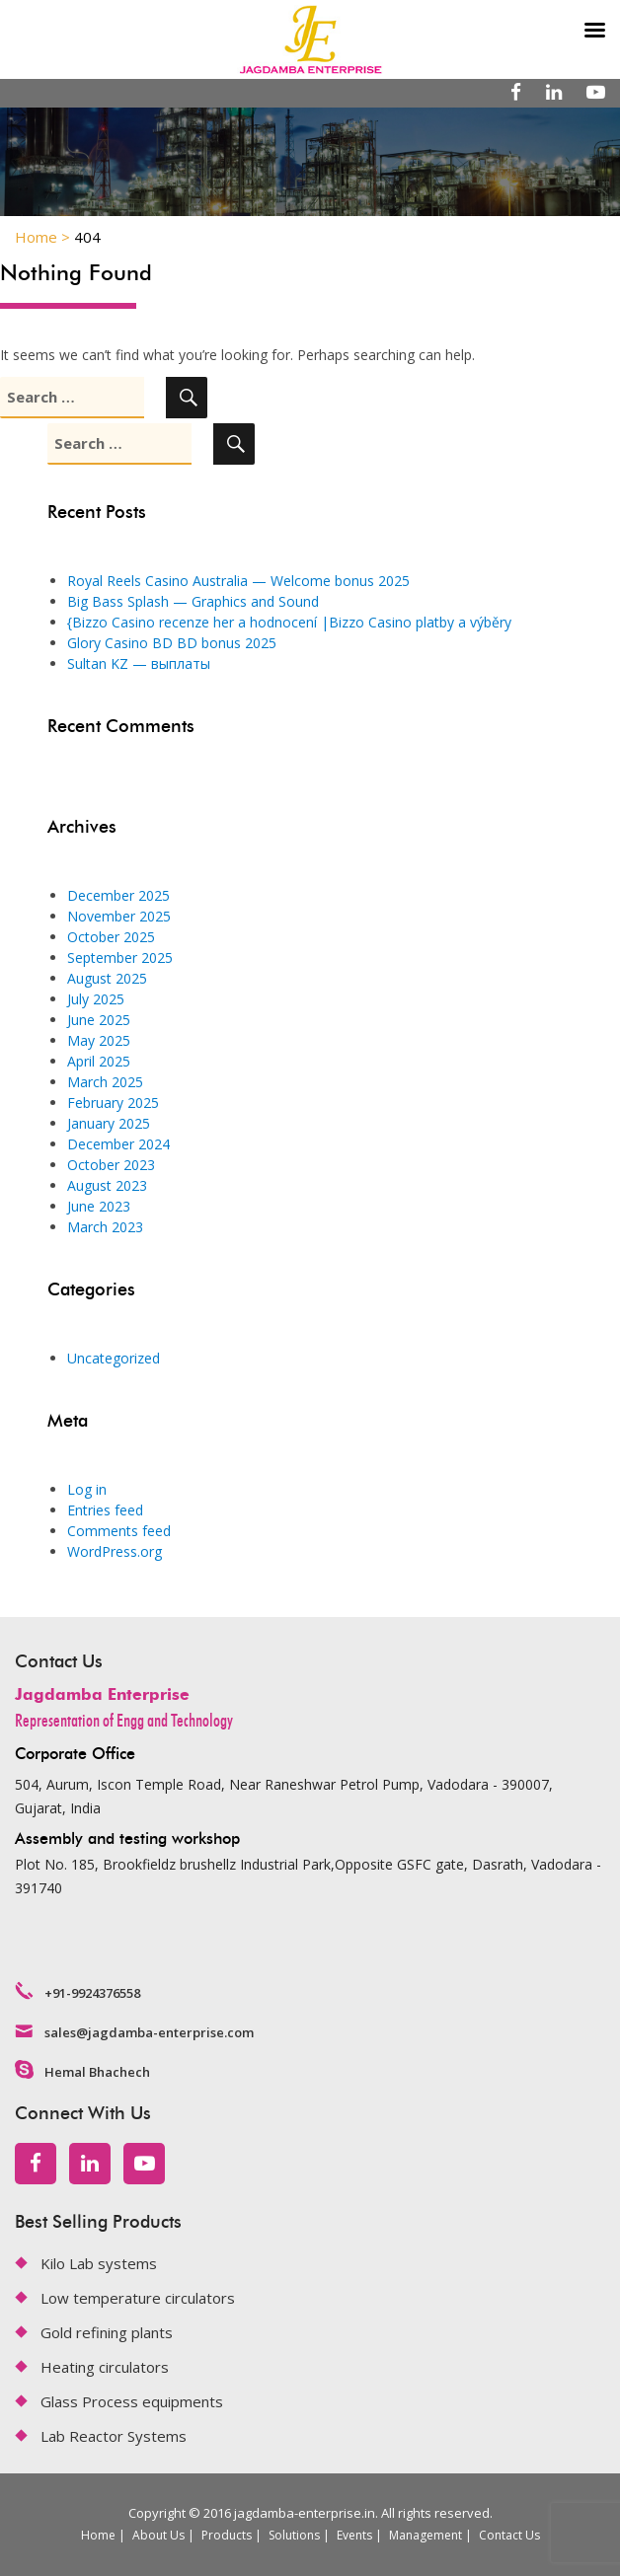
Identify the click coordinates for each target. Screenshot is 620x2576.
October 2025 (111, 936)
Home (98, 2535)
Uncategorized (113, 1358)
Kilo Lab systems (98, 2263)
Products (226, 2535)
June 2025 (98, 1019)
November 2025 (119, 916)
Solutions (294, 2535)
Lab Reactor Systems (113, 2436)
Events (354, 2535)
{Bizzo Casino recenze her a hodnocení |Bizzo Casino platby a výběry (289, 622)
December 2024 (118, 1144)
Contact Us (509, 2535)
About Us (158, 2535)
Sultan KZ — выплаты (138, 663)
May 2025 (98, 1040)
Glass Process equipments (131, 2401)
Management (425, 2535)
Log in (87, 1489)
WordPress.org (114, 1551)
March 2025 (105, 1081)
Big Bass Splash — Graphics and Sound (193, 601)
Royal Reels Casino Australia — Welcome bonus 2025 (238, 580)
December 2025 (118, 895)
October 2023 (111, 1164)
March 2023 (105, 1226)
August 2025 (107, 978)
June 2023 (98, 1206)
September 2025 (120, 957)
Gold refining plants (106, 2332)
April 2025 (98, 1061)
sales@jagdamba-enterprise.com (149, 2032)
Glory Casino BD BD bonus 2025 (171, 642)
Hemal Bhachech (97, 2072)
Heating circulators (104, 2367)
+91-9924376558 (92, 1993)
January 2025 (108, 1123)
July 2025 (95, 999)
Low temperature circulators (137, 2298)
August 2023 (107, 1185)
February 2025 (113, 1102)
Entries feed (105, 1510)
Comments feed (119, 1530)
